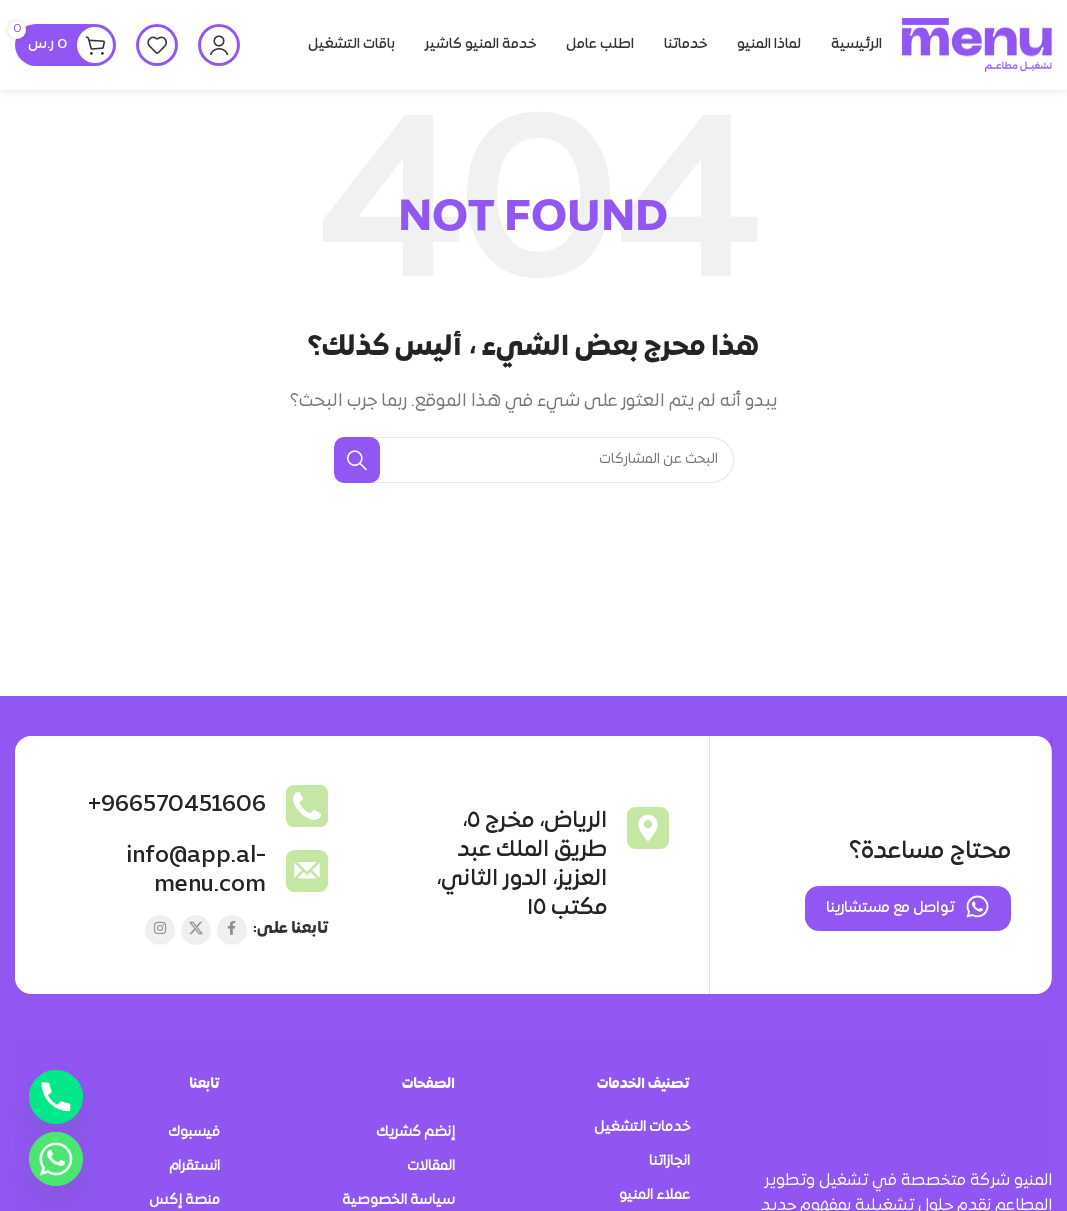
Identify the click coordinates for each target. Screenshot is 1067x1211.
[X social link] (196, 931)
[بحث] (534, 460)
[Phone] (56, 1097)
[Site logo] (977, 45)
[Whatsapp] (56, 1159)
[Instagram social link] (160, 931)
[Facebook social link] (232, 931)
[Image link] (977, 1101)
